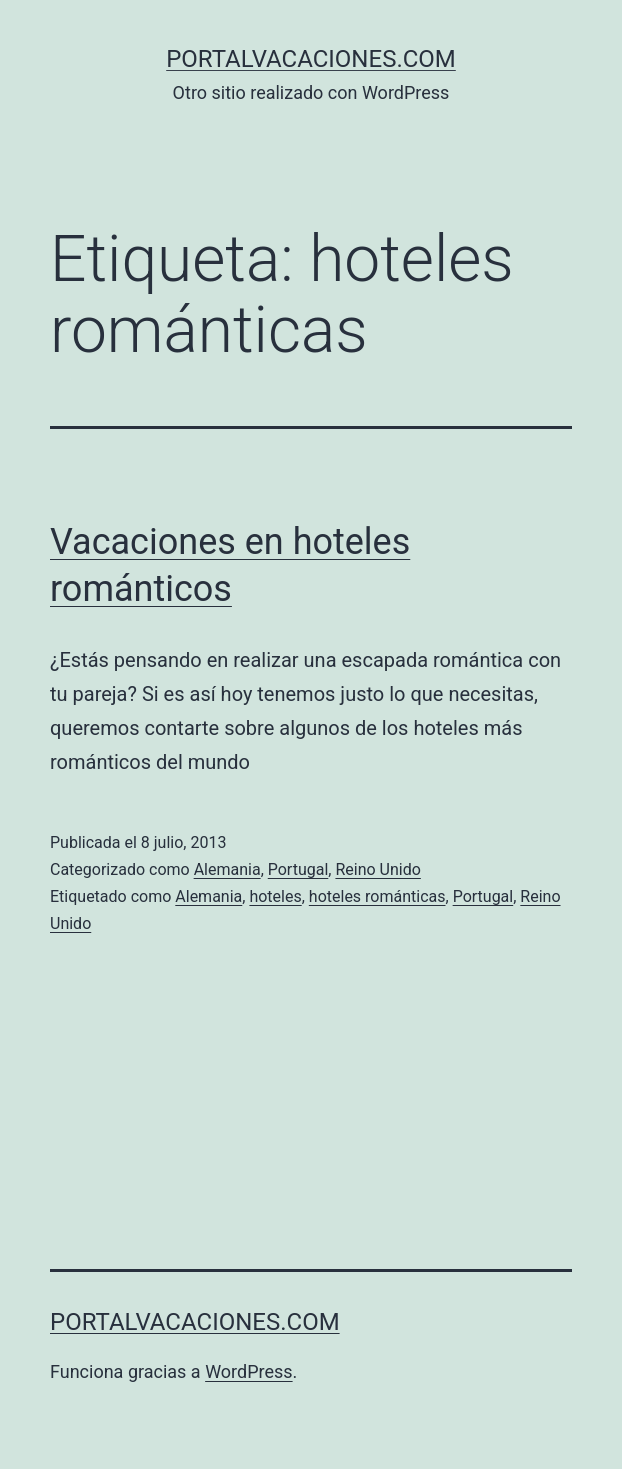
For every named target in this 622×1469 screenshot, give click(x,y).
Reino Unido (377, 869)
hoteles (275, 896)
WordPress (248, 1371)
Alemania (227, 869)
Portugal (298, 869)
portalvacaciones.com (311, 59)
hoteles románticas (377, 896)
